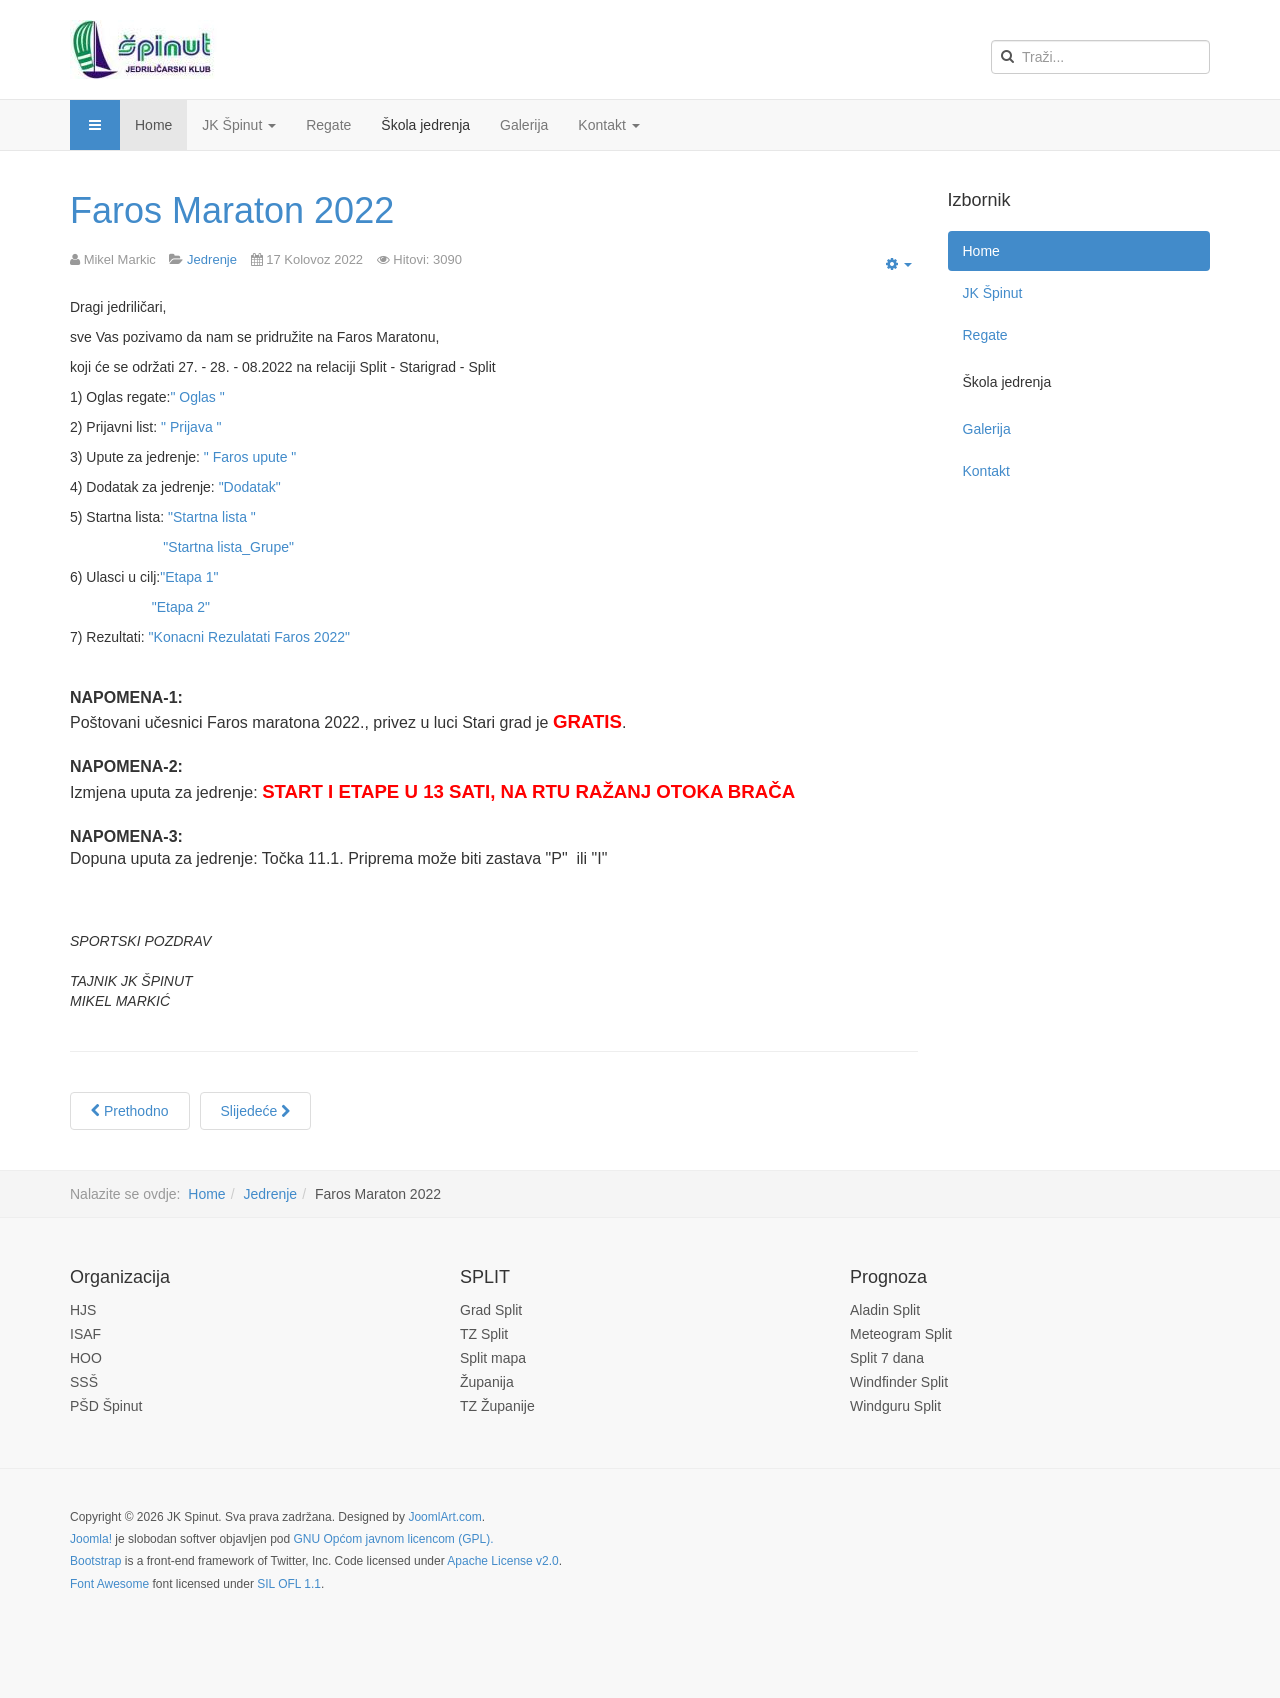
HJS (83, 1310)
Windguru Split (895, 1406)
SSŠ (84, 1382)
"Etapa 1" (189, 577)
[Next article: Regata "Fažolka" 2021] (256, 1111)
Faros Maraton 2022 (232, 210)
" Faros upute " (250, 457)
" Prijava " (191, 427)
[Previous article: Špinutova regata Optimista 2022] (130, 1111)
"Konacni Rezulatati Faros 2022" (249, 637)
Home (153, 125)
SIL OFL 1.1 (289, 1584)
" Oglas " (197, 397)
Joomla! (91, 1539)
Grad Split (491, 1310)
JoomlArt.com (444, 1517)
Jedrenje (270, 1194)
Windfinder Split (899, 1382)
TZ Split (484, 1334)
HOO (86, 1358)
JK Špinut (239, 125)
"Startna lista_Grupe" (228, 547)
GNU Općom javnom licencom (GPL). (393, 1539)
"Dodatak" (250, 487)
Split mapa (493, 1358)
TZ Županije (497, 1406)
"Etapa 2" (181, 607)
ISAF (85, 1334)
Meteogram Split (901, 1334)
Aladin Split (885, 1310)
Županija (487, 1382)
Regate (328, 125)
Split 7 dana (887, 1358)
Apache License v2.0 (502, 1561)
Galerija (524, 125)
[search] (1100, 57)
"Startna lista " (212, 517)
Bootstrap (95, 1561)
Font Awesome (109, 1584)
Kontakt (608, 125)
